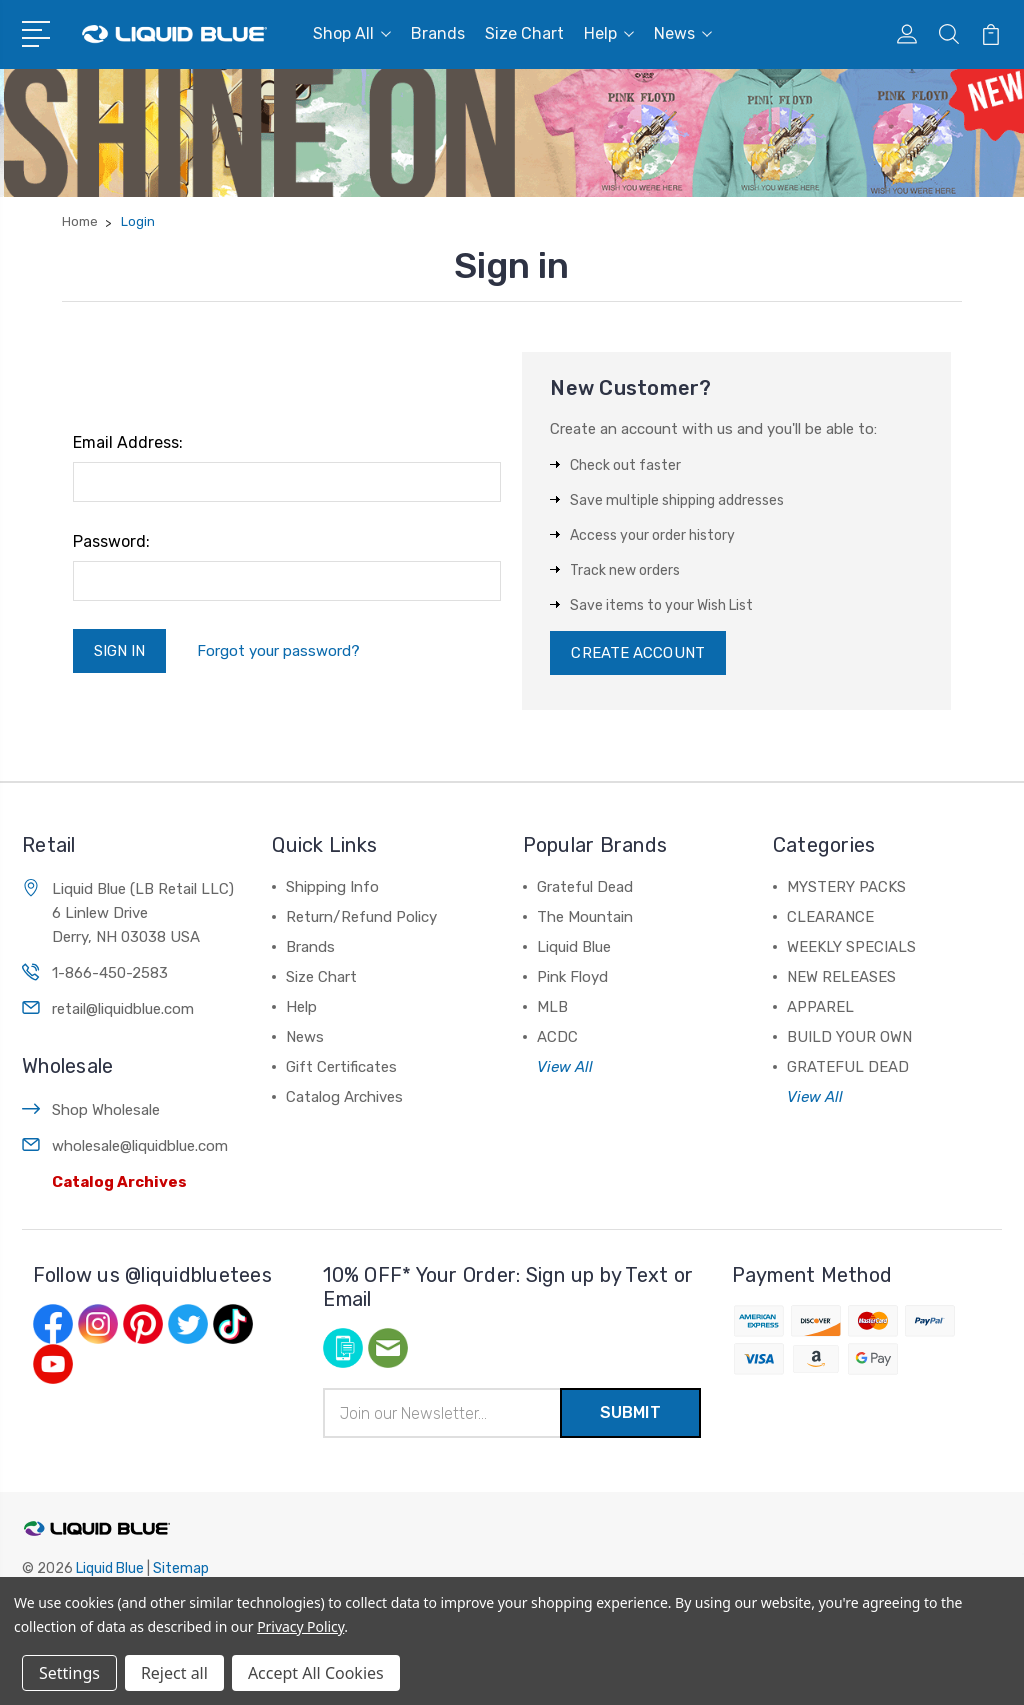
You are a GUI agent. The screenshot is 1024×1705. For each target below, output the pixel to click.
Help (609, 33)
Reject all (174, 1673)
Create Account (637, 653)
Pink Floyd (572, 977)
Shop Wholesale (106, 1110)
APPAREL (820, 1007)
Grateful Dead (585, 887)
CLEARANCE (830, 917)
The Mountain (585, 917)
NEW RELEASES (841, 977)
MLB (552, 1007)
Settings (69, 1673)
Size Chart (524, 33)
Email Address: (128, 442)
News (683, 33)
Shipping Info (332, 887)
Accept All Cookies (316, 1673)
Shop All (352, 33)
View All (565, 1067)
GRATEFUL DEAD (848, 1067)
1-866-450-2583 (110, 973)
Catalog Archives (119, 1182)
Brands (438, 33)
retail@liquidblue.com (123, 1009)
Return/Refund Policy (361, 917)
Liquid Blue (574, 947)
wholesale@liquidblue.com (140, 1146)
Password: (111, 541)
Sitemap (181, 1568)
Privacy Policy (300, 1626)
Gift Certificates (341, 1067)
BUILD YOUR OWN (849, 1037)
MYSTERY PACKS (846, 887)
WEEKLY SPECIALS (851, 947)
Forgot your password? (278, 651)
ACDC (557, 1037)
